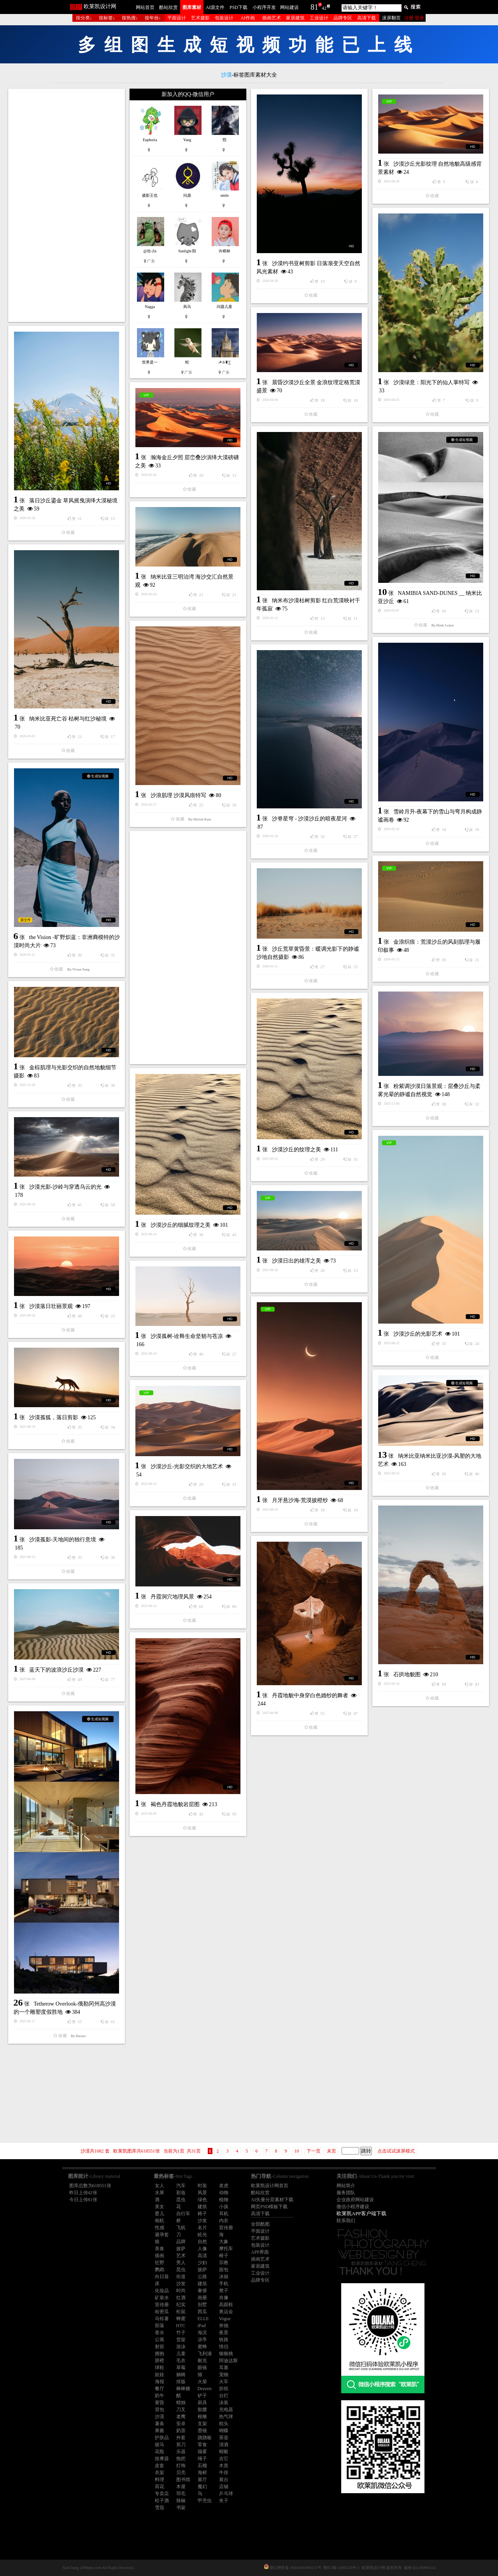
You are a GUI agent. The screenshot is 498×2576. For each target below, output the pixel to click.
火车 (223, 2381)
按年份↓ (153, 18)
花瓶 (159, 2451)
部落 (159, 2325)
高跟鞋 (226, 2304)
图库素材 (191, 7)
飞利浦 (205, 2353)
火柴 (202, 2381)
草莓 (181, 2367)
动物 (223, 2192)
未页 (331, 2151)
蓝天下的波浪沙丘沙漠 (56, 1670)
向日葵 (162, 2276)
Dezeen (205, 2388)
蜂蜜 (181, 2318)
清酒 (223, 2444)
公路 (202, 2276)
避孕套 (162, 2234)
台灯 (223, 2395)
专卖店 (162, 2493)
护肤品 (162, 2437)
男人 (181, 2262)
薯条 (159, 2423)
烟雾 (202, 2451)
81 (314, 7)
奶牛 (159, 2395)
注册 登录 (414, 18)
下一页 (314, 2151)
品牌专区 (342, 18)
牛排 (223, 2472)
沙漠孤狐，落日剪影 (53, 1417)
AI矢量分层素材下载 (272, 2199)
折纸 (223, 2388)
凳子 (223, 2290)
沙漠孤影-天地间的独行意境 (62, 1539)
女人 (159, 2185)
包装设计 (224, 18)
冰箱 (223, 2276)
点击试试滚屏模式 (396, 2151)
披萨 (181, 2248)
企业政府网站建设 (355, 2199)
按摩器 (162, 2458)
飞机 (181, 2227)
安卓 (181, 2423)
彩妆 (181, 2192)
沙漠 (159, 2416)
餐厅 (159, 2388)
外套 (181, 2437)
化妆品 (162, 2290)
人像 (202, 2248)
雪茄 (159, 2507)
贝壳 (181, 2472)
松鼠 (181, 2311)
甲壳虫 (205, 2500)
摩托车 (226, 2248)
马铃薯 (162, 2318)
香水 (159, 2332)
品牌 (181, 2241)
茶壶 (223, 2437)
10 (297, 2151)
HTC (181, 2325)
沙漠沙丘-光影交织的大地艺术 (187, 1466)
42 (324, 8)
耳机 (223, 2213)
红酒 (181, 2297)
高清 (202, 2255)
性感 (159, 2227)
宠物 (223, 2374)
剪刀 (181, 2444)
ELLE (203, 2318)
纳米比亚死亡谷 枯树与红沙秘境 (68, 719)
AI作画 (247, 18)
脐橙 (159, 2360)
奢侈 (202, 2290)
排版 (181, 2381)
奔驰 (223, 2325)
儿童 (181, 2353)
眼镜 (202, 2367)
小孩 (223, 2206)
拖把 (181, 2458)
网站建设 (289, 7)
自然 (202, 2241)
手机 (223, 2283)
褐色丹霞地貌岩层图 (175, 1804)
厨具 (202, 2402)
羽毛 (181, 2493)
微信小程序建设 (353, 2206)
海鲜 (202, 2472)
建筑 (202, 2206)
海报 (159, 2381)
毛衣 (181, 2360)
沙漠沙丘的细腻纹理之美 (180, 1225)
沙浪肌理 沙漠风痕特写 (179, 795)
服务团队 (346, 2192)
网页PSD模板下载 (269, 2206)
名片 (202, 2227)
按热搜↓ (130, 18)
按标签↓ (107, 18)
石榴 (202, 2465)
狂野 (159, 2262)
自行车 (183, 2213)
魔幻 (202, 2486)
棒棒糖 (183, 2388)
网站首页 (145, 7)
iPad (202, 2325)
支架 (202, 2423)
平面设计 (176, 18)
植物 (223, 2199)
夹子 (223, 2500)
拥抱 (159, 2353)
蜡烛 (181, 2402)
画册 (202, 2297)
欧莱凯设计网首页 (269, 2185)
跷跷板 (205, 2437)
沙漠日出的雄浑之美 (296, 1261)
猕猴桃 (226, 2353)
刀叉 (181, 2409)
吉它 (223, 2458)
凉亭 (202, 2339)
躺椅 (181, 2374)
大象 (223, 2241)
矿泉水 (162, 2297)
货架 (181, 2339)
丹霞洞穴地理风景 (172, 1597)
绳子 (202, 2458)
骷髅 (202, 2409)
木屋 (181, 2486)
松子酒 (162, 2500)
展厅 (202, 2479)
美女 (159, 2206)
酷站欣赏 (168, 7)
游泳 (181, 2346)
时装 (202, 2185)
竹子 (181, 2332)
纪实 (181, 2304)
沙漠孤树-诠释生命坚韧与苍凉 (187, 1336)
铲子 (202, 2395)
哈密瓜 (162, 2311)
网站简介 (346, 2185)
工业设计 (319, 18)
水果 (159, 2192)
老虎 (223, 2185)
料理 (159, 2479)
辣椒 (181, 2500)
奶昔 (181, 2430)
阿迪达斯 (228, 2360)
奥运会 (226, 2311)
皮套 (159, 2465)
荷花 (159, 2486)
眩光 (202, 2234)
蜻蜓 (223, 2451)
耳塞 (223, 2367)
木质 (223, 2465)
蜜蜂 (202, 2346)
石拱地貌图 (407, 1674)
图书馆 (183, 2479)
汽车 (181, 2185)
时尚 (181, 2290)
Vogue (225, 2318)
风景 (202, 2192)
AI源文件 (215, 7)
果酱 (159, 2430)
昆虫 (181, 2199)
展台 (223, 2479)
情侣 (223, 2346)
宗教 (223, 2262)
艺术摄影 (200, 18)
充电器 (226, 2409)
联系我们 (346, 2220)
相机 (159, 2220)
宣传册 (226, 2227)
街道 (181, 2276)
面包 (223, 2269)
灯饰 (181, 2465)
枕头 (223, 2423)
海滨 (202, 2332)
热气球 (226, 2416)
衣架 (159, 2472)
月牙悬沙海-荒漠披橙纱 (300, 1500)
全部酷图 (260, 2224)
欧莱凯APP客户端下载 (361, 2213)
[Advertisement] (66, 205)
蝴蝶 (223, 2430)
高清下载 (366, 18)
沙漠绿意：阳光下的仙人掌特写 (431, 382)
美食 (159, 2248)
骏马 (159, 2444)
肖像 (223, 2297)
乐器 (181, 2451)
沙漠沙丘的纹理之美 (296, 1149)
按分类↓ (84, 18)
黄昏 (159, 2402)
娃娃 (159, 2374)
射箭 (159, 2346)
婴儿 (159, 2213)
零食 (202, 2444)
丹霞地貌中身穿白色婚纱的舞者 (310, 1695)
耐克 (202, 2360)
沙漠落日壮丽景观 (51, 1306)
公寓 (159, 2339)
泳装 (223, 2402)
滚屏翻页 (391, 18)
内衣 (223, 2220)
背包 (159, 2409)
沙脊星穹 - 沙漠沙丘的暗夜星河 (309, 819)
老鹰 (181, 2416)
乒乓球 (226, 2493)
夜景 (223, 2332)
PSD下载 (238, 7)
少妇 (202, 2262)
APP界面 (260, 2252)
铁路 (223, 2339)
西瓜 (202, 2311)
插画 (159, 2255)
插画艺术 (271, 18)
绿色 (202, 2199)
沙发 (202, 2220)
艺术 (181, 2255)
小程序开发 (264, 7)
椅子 (202, 2213)
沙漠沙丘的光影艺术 (417, 1334)
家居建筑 (295, 18)
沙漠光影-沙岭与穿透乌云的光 (65, 1187)
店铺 (223, 2486)
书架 (181, 2507)
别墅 (202, 2304)
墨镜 (202, 2430)
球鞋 (159, 2367)
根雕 (202, 2416)
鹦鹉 (159, 2269)
